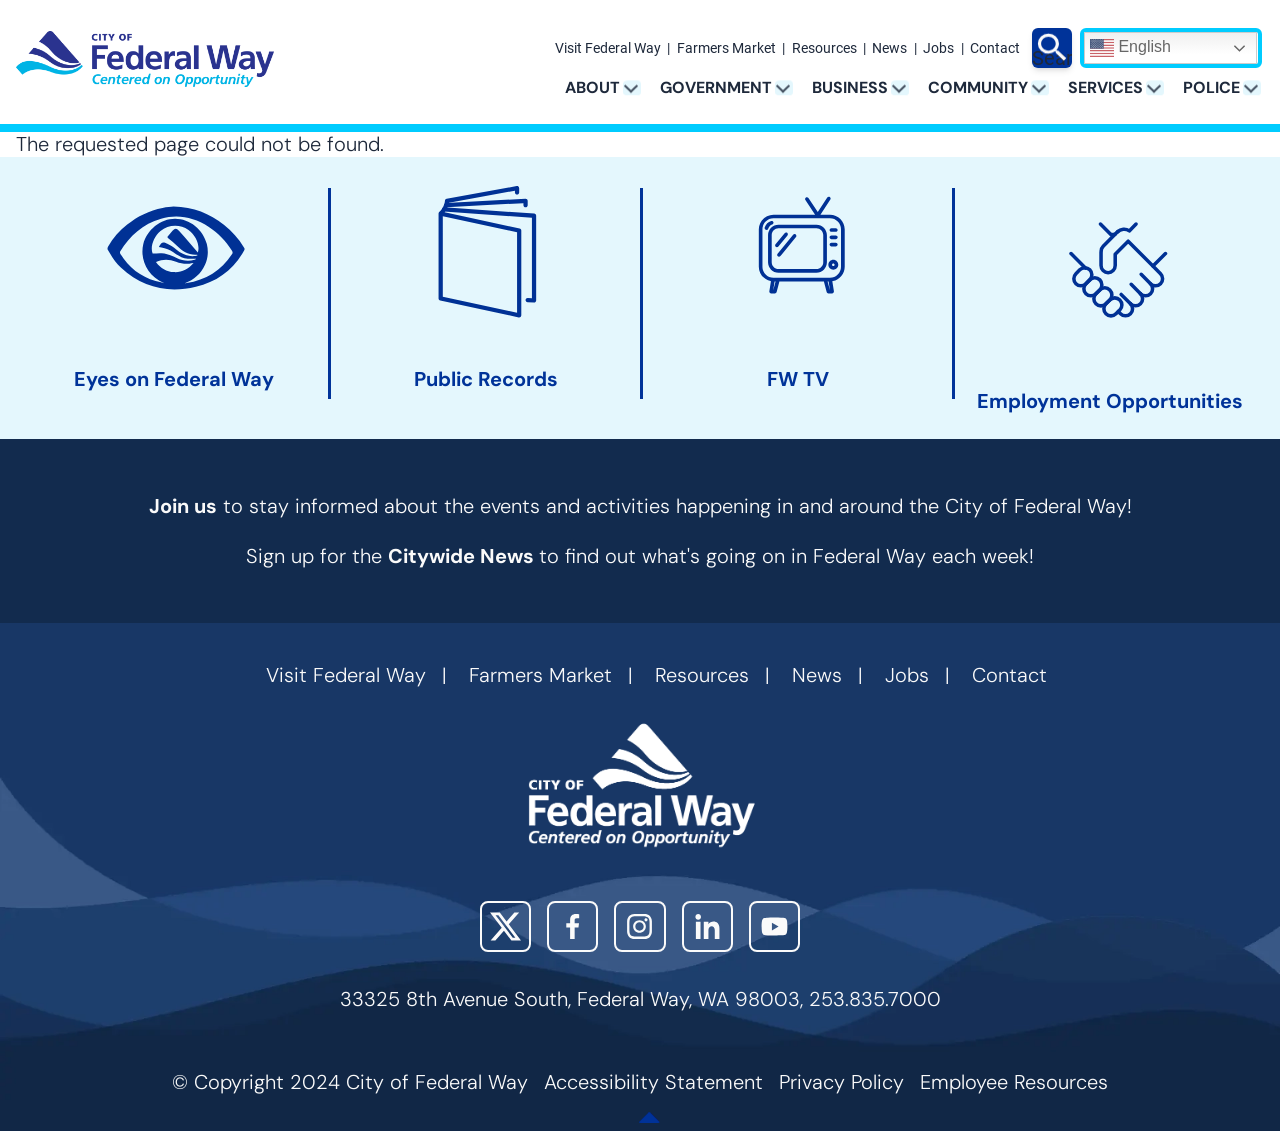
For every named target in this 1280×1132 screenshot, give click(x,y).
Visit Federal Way (608, 49)
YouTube (774, 926)
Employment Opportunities (1110, 401)
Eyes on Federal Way (174, 379)
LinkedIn (707, 926)
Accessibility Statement (653, 1082)
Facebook (572, 926)
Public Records (486, 379)
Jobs (938, 49)
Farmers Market (726, 49)
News (889, 49)
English (1130, 48)
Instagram (639, 926)
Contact (995, 49)
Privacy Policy (841, 1082)
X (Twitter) (505, 926)
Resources (824, 49)
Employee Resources (1014, 1082)
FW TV (798, 379)
